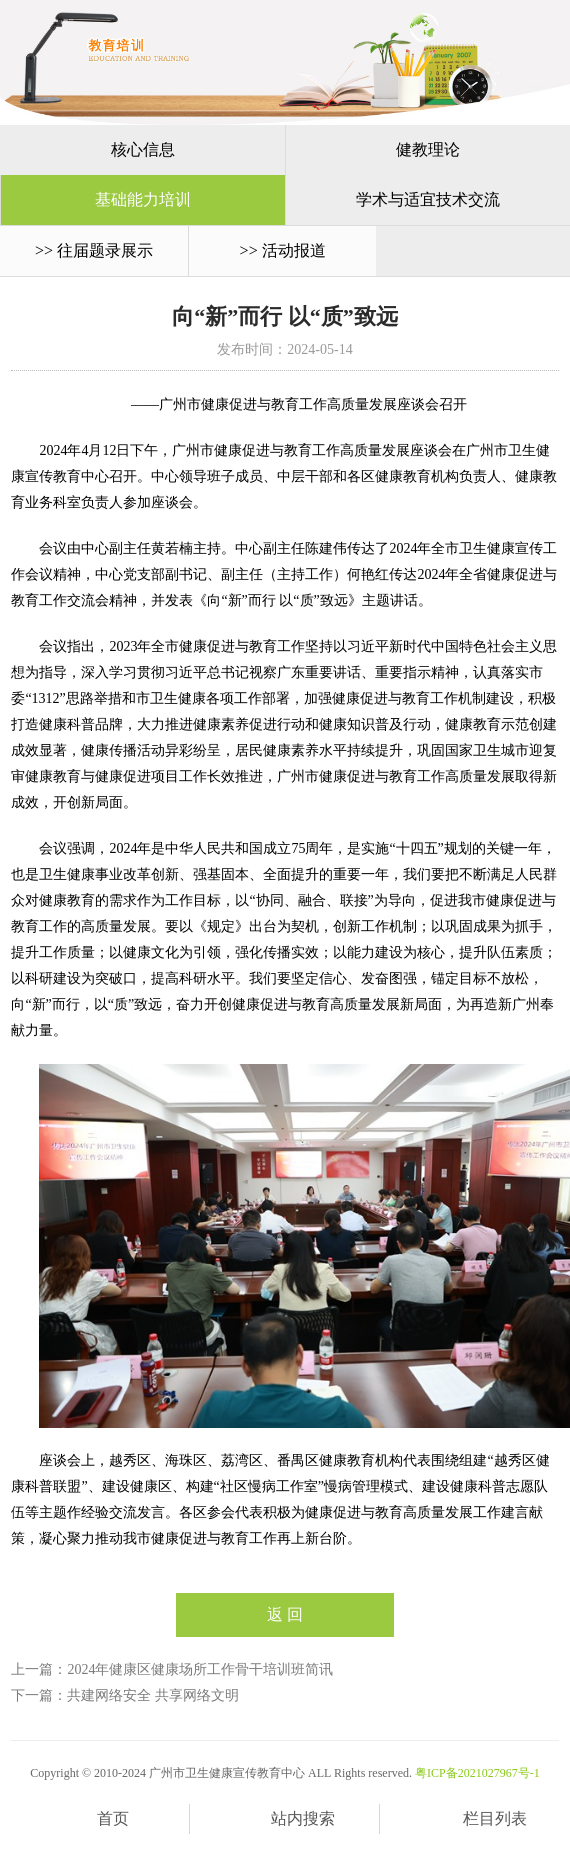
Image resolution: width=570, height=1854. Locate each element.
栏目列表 (475, 1820)
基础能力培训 (143, 199)
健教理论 (428, 149)
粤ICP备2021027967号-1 (477, 1773)
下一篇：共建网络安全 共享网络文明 (125, 1695)
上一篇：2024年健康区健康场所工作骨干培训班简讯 (172, 1669)
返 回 (285, 1614)
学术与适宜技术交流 (428, 199)
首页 (95, 1820)
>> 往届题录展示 (94, 250)
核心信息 (143, 149)
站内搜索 (285, 1820)
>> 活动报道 (283, 250)
